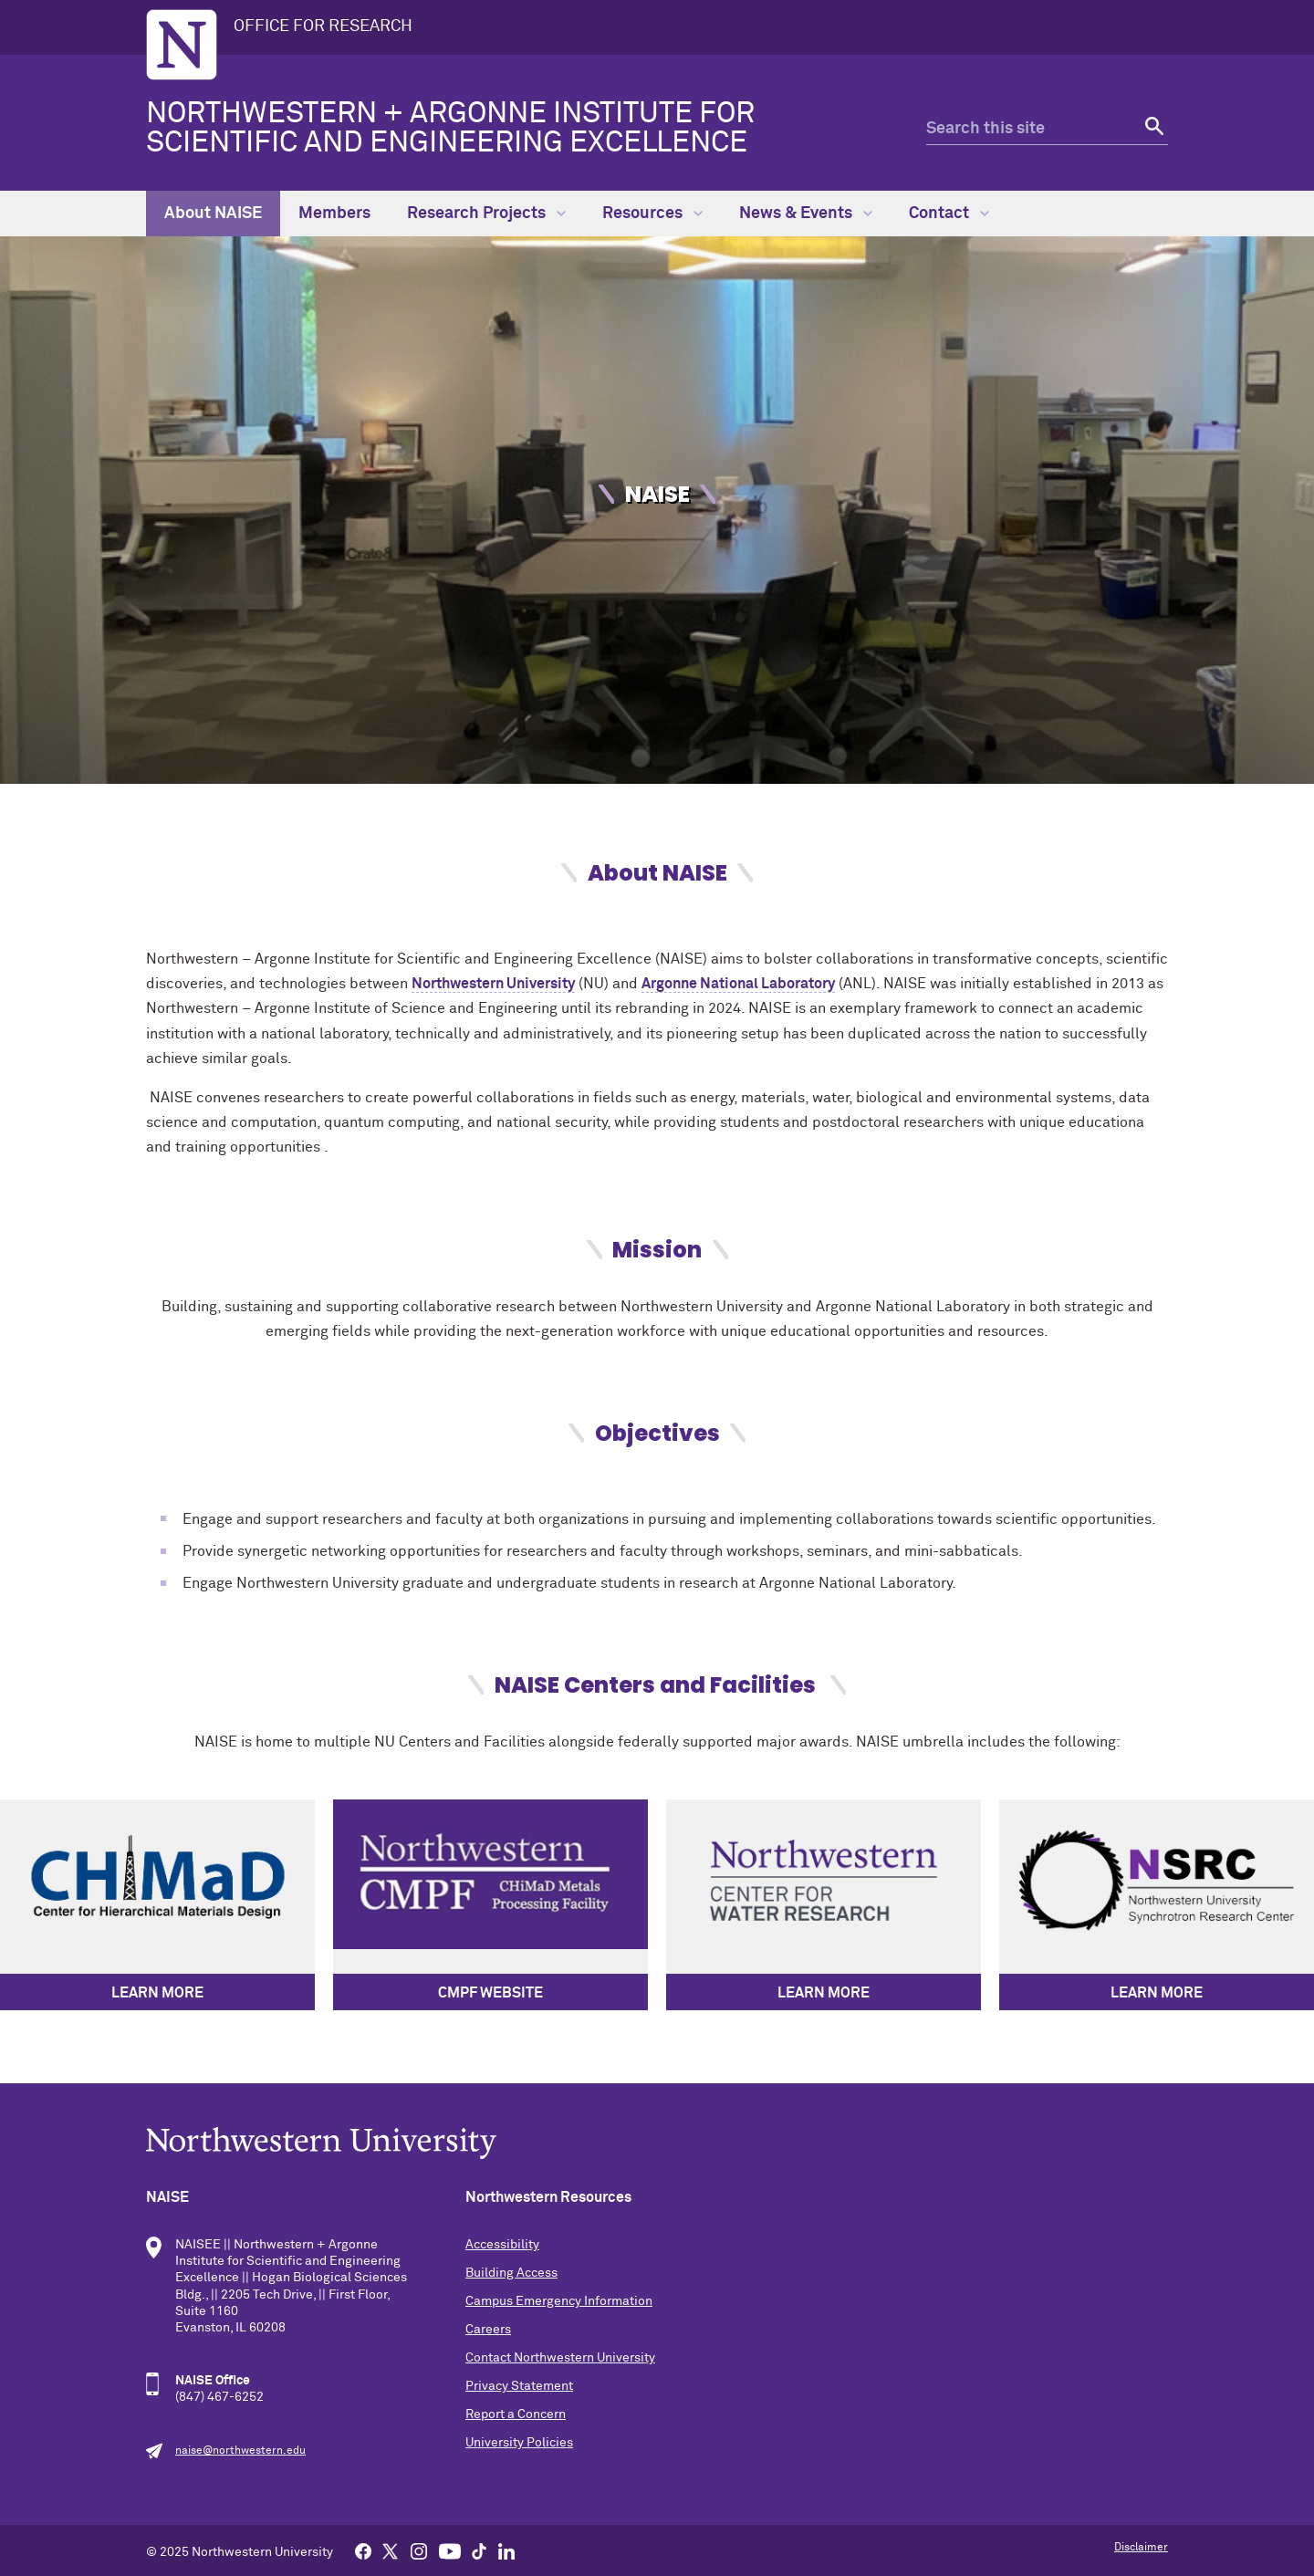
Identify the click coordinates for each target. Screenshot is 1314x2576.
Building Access (511, 2273)
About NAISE (213, 213)
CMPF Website (490, 1993)
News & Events (805, 213)
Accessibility (502, 2244)
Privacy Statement (519, 2386)
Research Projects (486, 213)
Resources (652, 213)
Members (334, 213)
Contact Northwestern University (560, 2358)
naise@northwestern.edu (240, 2451)
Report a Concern (515, 2414)
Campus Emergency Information (558, 2301)
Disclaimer (1141, 2547)
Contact (949, 213)
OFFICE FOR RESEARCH (323, 26)
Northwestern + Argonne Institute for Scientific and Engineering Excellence (450, 128)
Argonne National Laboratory (738, 983)
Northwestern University (493, 983)
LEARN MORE (157, 1993)
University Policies (519, 2442)
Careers (488, 2329)
